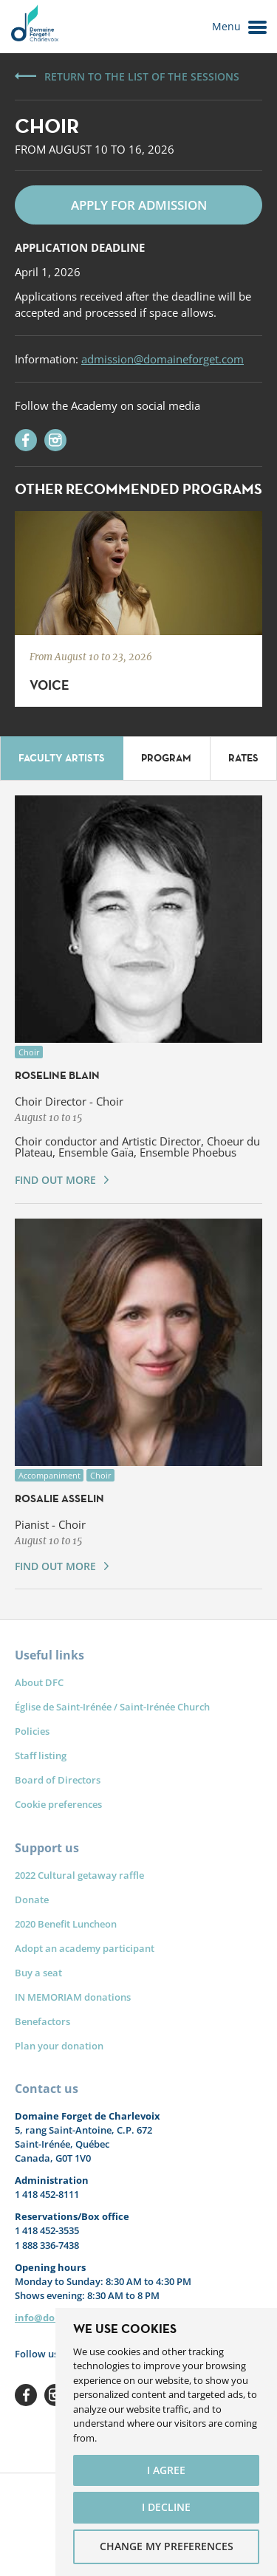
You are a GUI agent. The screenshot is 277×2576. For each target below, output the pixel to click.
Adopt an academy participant (84, 1948)
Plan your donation (59, 2045)
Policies (32, 1731)
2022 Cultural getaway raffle (79, 1875)
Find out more (55, 1180)
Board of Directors (57, 1780)
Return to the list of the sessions (141, 76)
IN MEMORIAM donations (73, 1997)
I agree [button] (166, 2470)
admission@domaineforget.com (162, 359)
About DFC (39, 1682)
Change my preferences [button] (166, 2546)
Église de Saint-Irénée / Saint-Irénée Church (112, 1706)
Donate (32, 1899)
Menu (239, 26)
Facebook (26, 2395)
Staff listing (40, 1755)
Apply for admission (139, 204)
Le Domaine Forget (34, 26)
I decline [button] (166, 2507)
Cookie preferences (58, 1804)
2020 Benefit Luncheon (66, 1924)
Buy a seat (38, 1972)
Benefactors (42, 2021)
